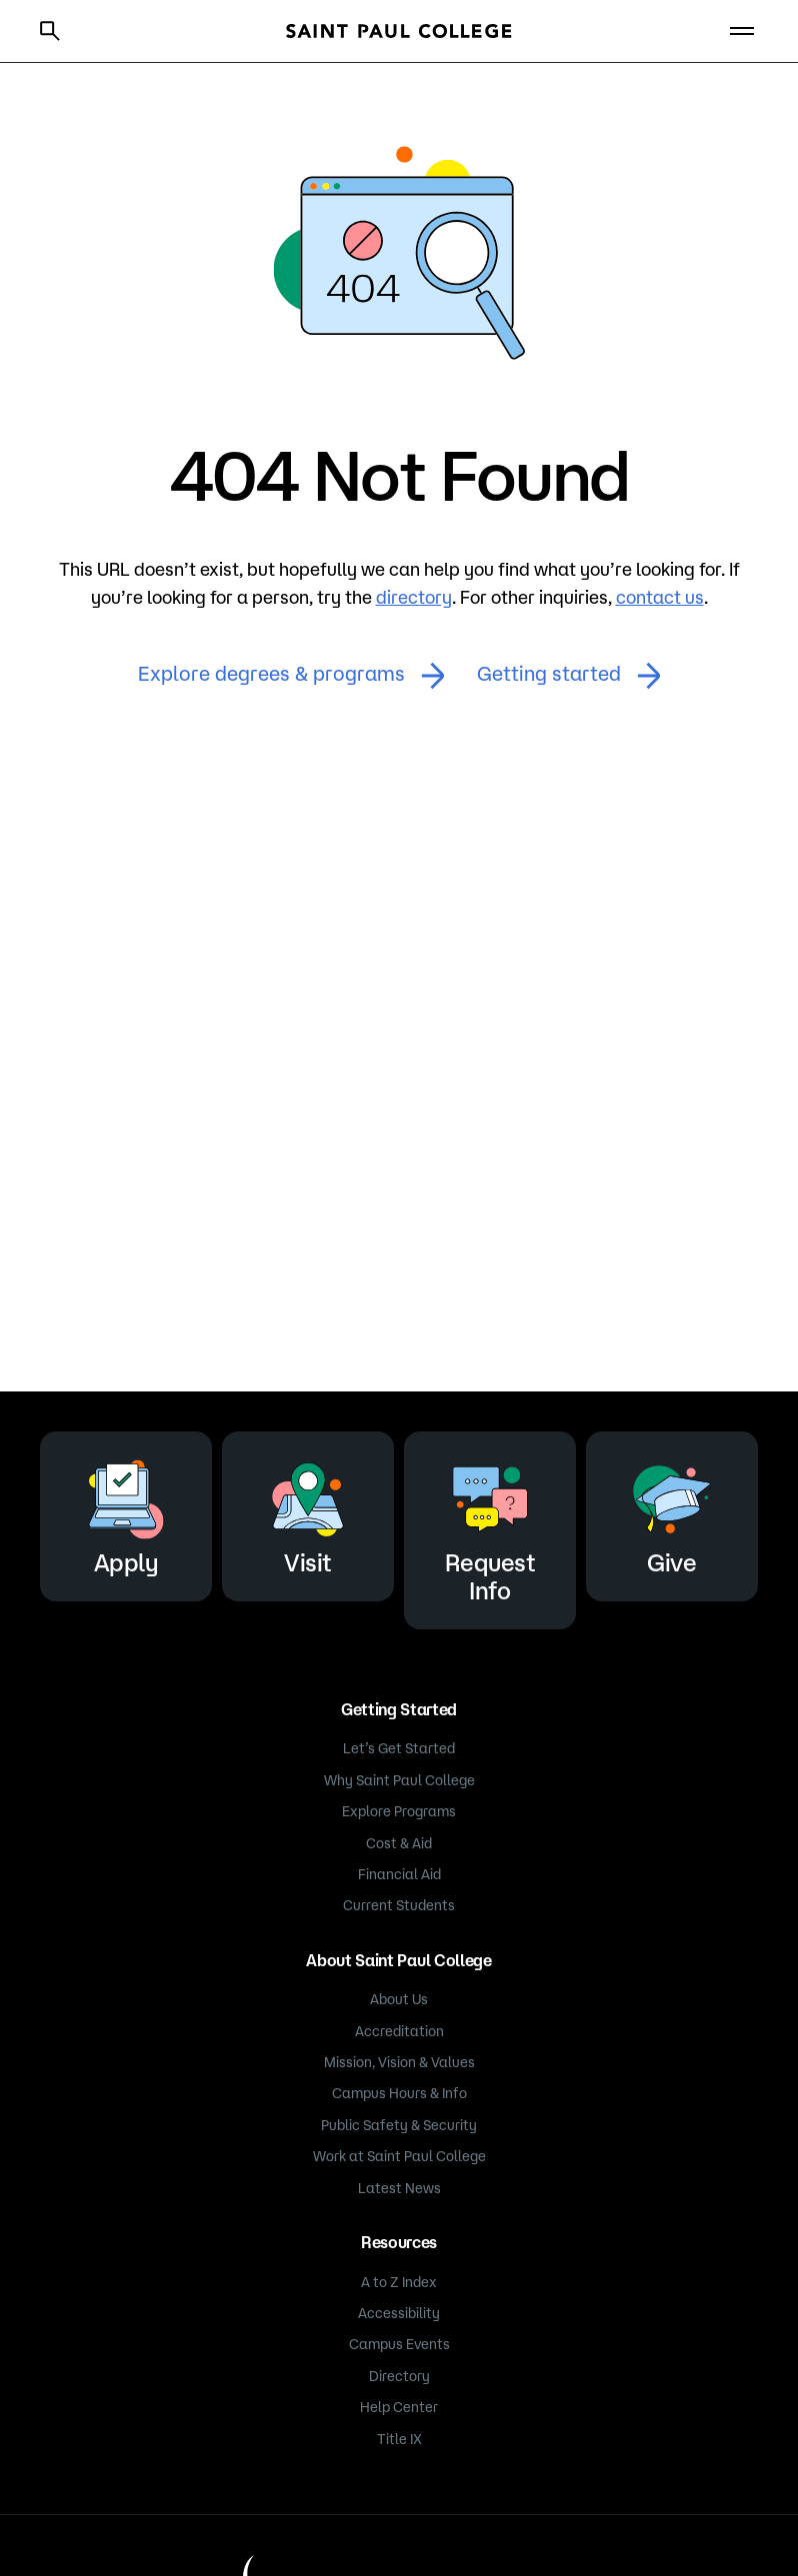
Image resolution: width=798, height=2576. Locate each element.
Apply (126, 1512)
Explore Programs (399, 1811)
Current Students (399, 1905)
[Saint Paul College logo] (399, 31)
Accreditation (399, 2031)
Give (672, 1512)
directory (414, 597)
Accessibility (399, 2313)
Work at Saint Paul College (399, 2156)
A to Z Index (399, 2282)
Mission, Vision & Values (399, 2062)
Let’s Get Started (399, 1748)
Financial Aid (399, 1874)
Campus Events (399, 2344)
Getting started (569, 676)
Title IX (399, 2439)
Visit (308, 1512)
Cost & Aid (399, 1843)
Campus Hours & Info (399, 2093)
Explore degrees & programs (291, 676)
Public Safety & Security (399, 2125)
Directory (399, 2376)
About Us (399, 1999)
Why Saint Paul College (399, 1780)
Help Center (399, 2407)
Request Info (490, 1526)
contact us (660, 597)
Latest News (399, 2188)
